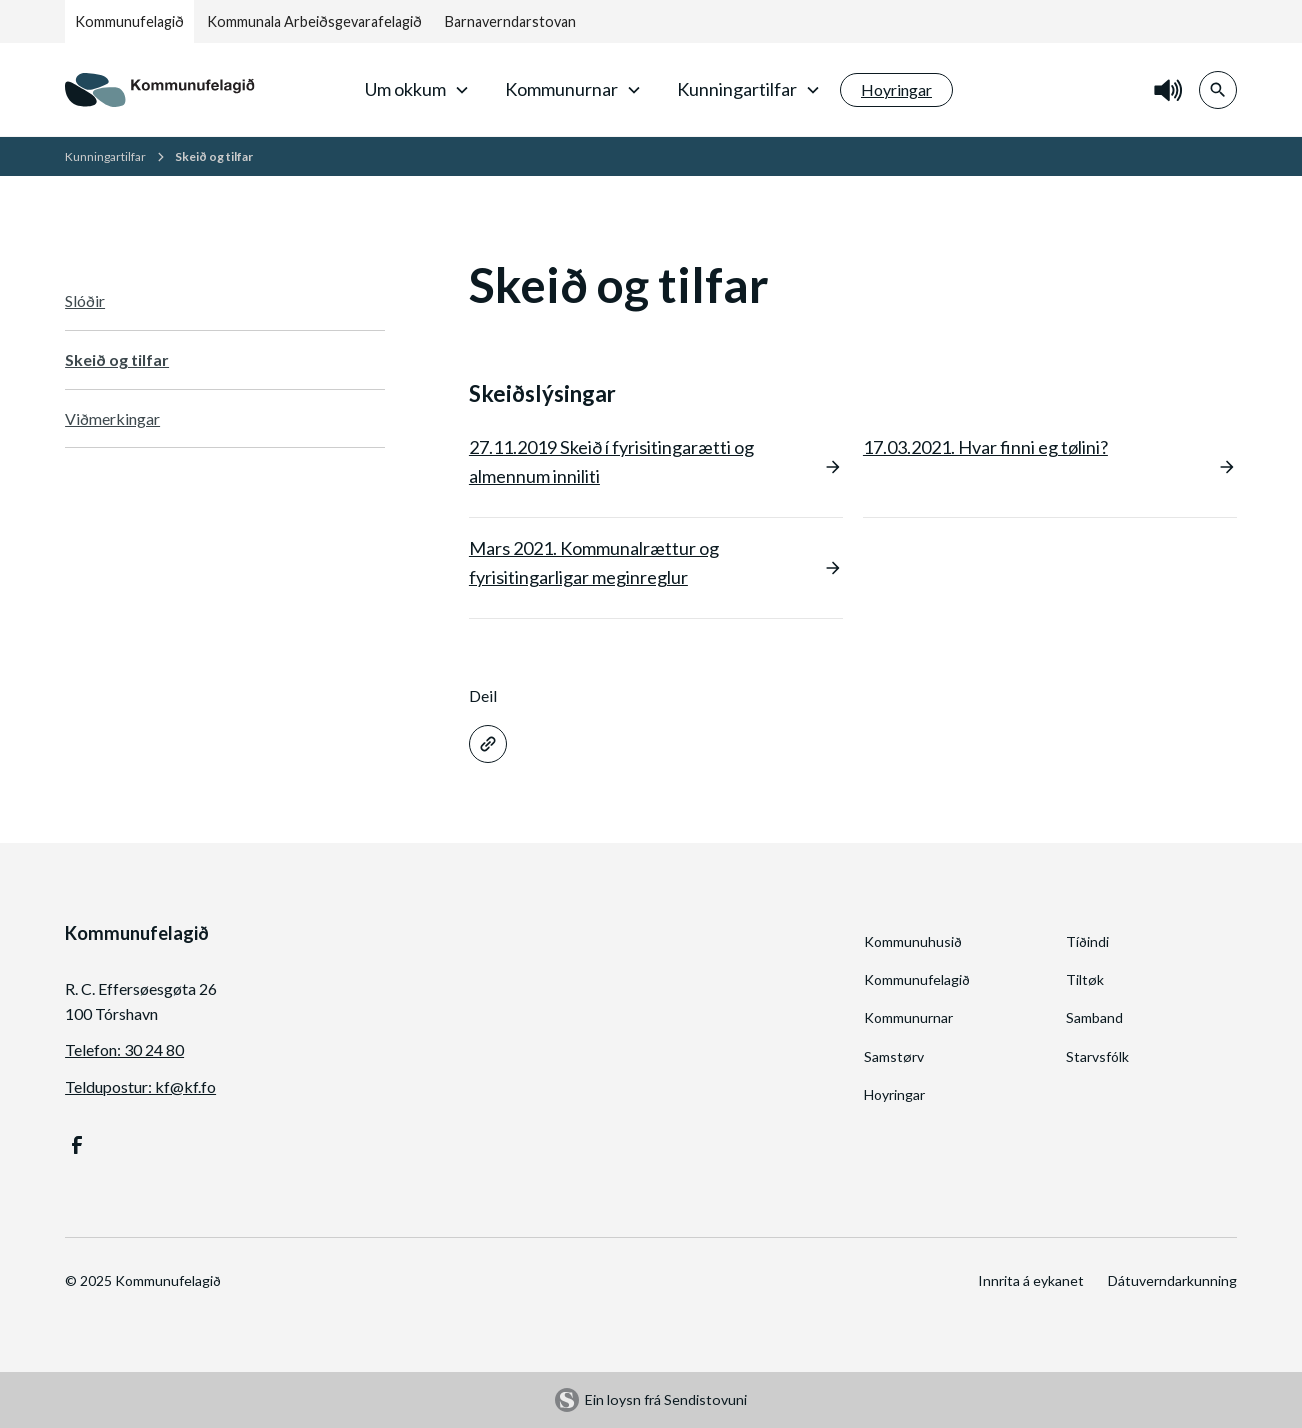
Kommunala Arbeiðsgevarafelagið (314, 21)
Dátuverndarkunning (1172, 1280)
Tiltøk (1085, 979)
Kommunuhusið (913, 941)
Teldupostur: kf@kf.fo (140, 1086)
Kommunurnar (908, 1017)
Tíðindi (1087, 941)
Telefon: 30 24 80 (124, 1049)
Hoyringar (894, 1094)
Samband (1094, 1017)
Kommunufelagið (129, 21)
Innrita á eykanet (1031, 1280)
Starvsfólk (1097, 1056)
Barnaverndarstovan (510, 21)
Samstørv (894, 1056)
